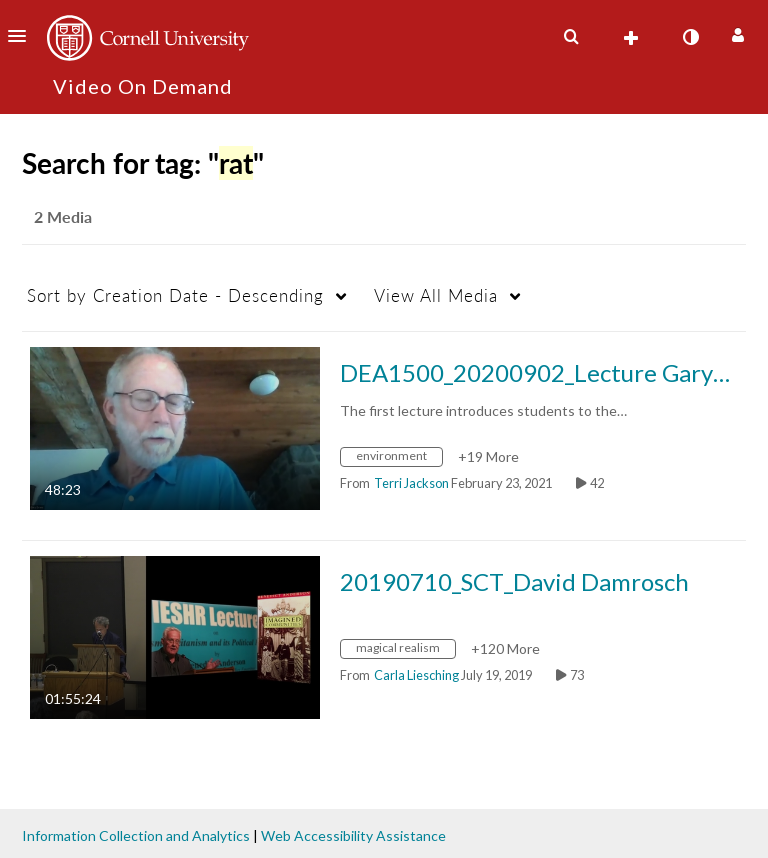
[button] (23, 36)
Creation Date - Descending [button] (175, 295)
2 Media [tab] (63, 216)
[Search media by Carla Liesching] (416, 675)
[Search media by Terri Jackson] (411, 483)
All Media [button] (436, 295)
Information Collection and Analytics (136, 835)
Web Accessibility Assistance (353, 835)
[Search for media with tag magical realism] (405, 650)
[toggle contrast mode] (690, 37)
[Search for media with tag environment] (399, 458)
